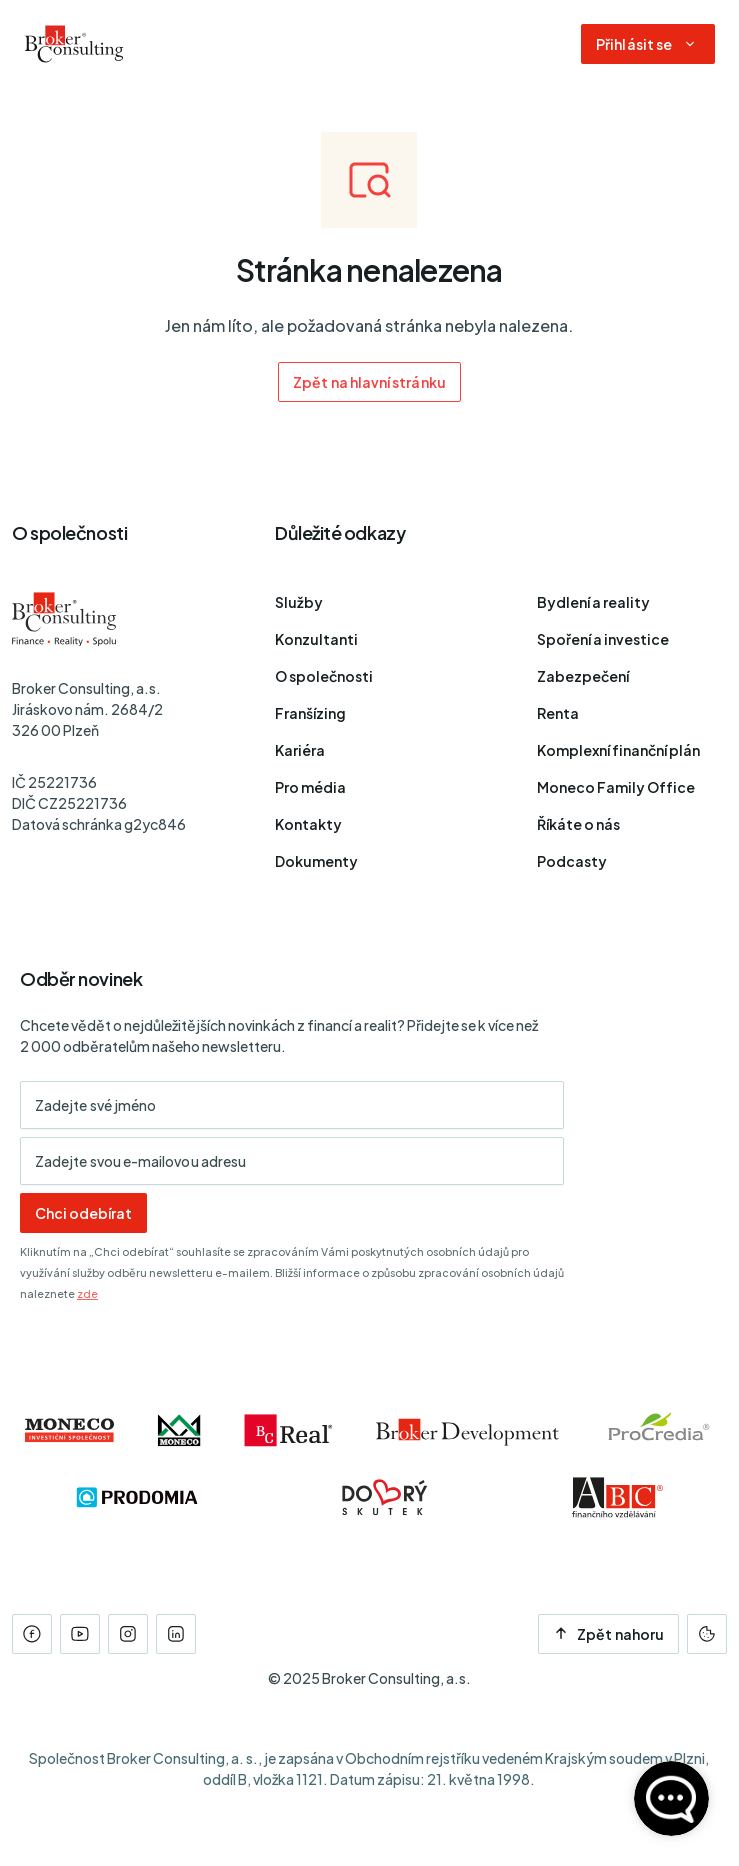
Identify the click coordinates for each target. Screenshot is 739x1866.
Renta (558, 713)
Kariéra (300, 750)
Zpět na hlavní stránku (369, 382)
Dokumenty (316, 861)
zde (87, 1293)
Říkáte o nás (578, 824)
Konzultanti (316, 639)
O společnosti (324, 676)
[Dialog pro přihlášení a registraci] (648, 44)
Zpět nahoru (608, 1634)
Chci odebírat (83, 1213)
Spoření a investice (603, 639)
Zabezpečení (583, 676)
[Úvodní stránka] (74, 44)
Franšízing (310, 713)
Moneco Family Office (616, 787)
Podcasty (572, 861)
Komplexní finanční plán (618, 750)
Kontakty (308, 824)
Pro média (310, 787)
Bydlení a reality (593, 602)
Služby (299, 602)
